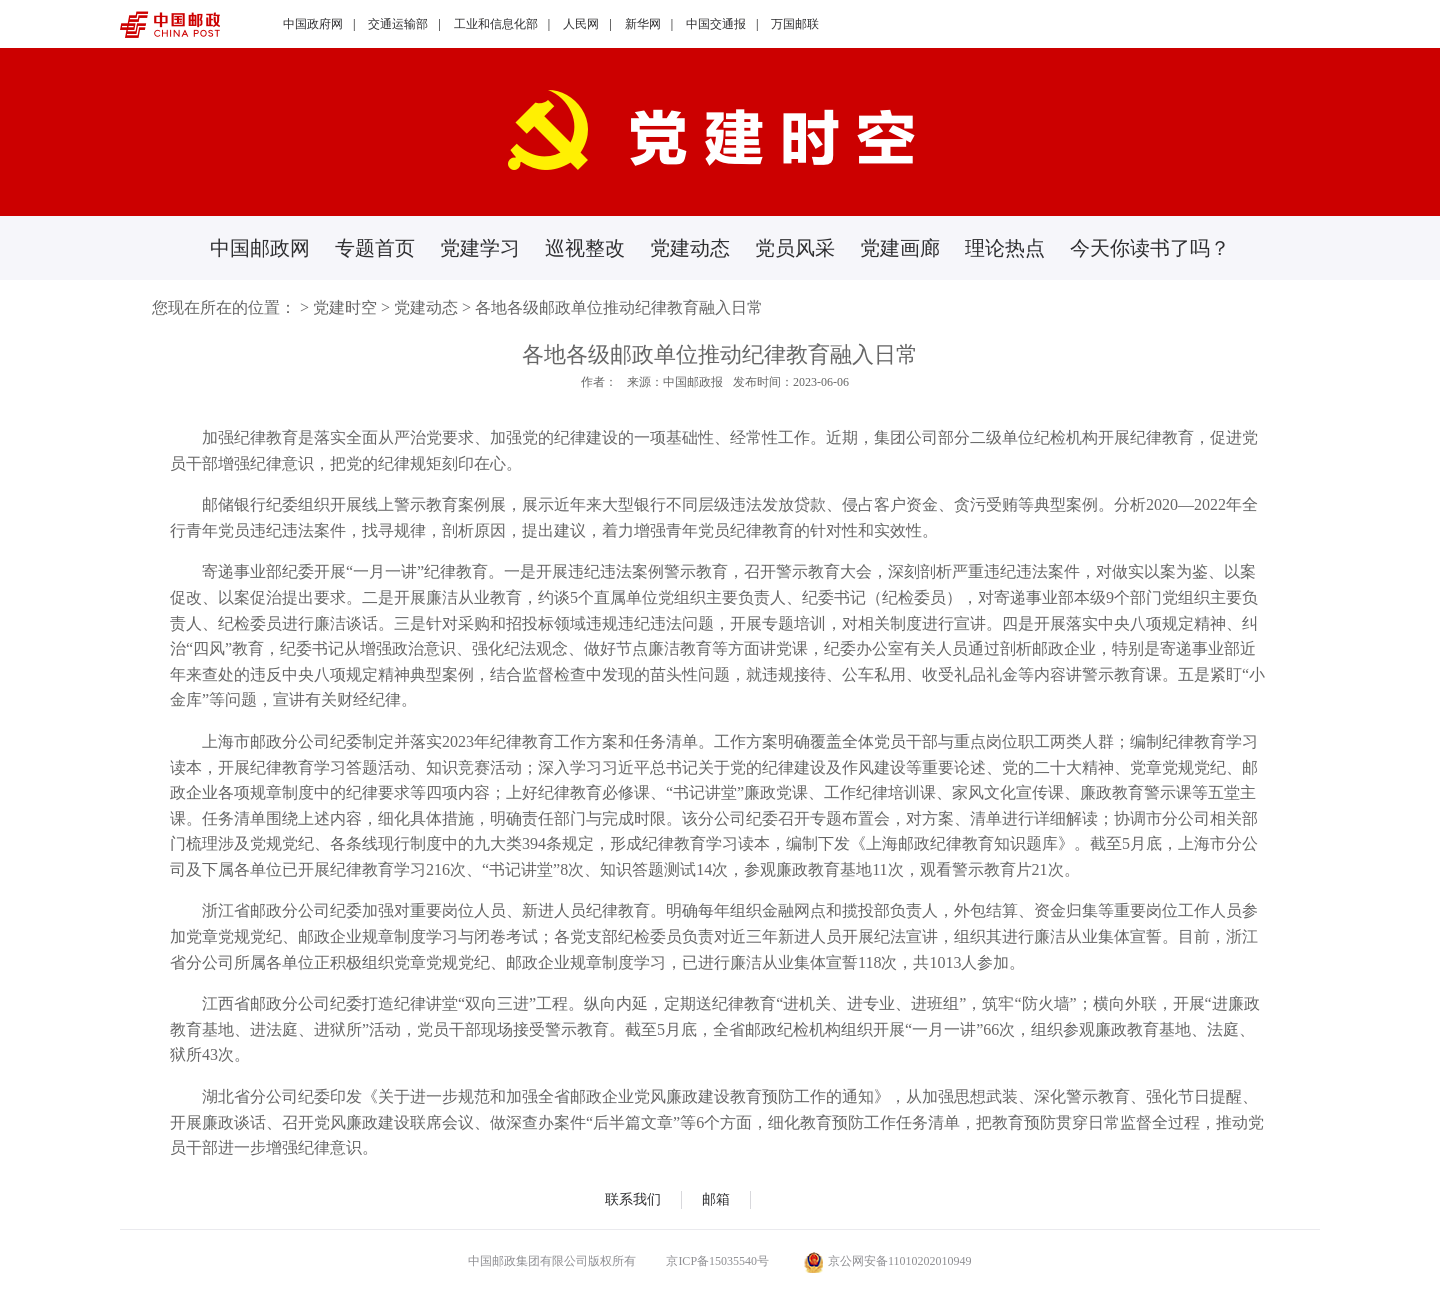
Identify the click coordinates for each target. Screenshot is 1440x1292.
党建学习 (480, 248)
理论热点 (1005, 248)
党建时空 (345, 307)
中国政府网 (313, 24)
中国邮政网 (260, 248)
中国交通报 (716, 24)
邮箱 (716, 1199)
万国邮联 (795, 24)
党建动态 (690, 248)
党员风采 (795, 248)
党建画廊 (900, 248)
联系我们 (633, 1199)
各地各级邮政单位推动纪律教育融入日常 (619, 307)
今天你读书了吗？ (1150, 248)
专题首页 (375, 248)
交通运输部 (398, 24)
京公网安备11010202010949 (888, 1261)
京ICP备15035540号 (717, 1261)
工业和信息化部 (496, 24)
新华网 (643, 24)
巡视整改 (585, 248)
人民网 (581, 24)
